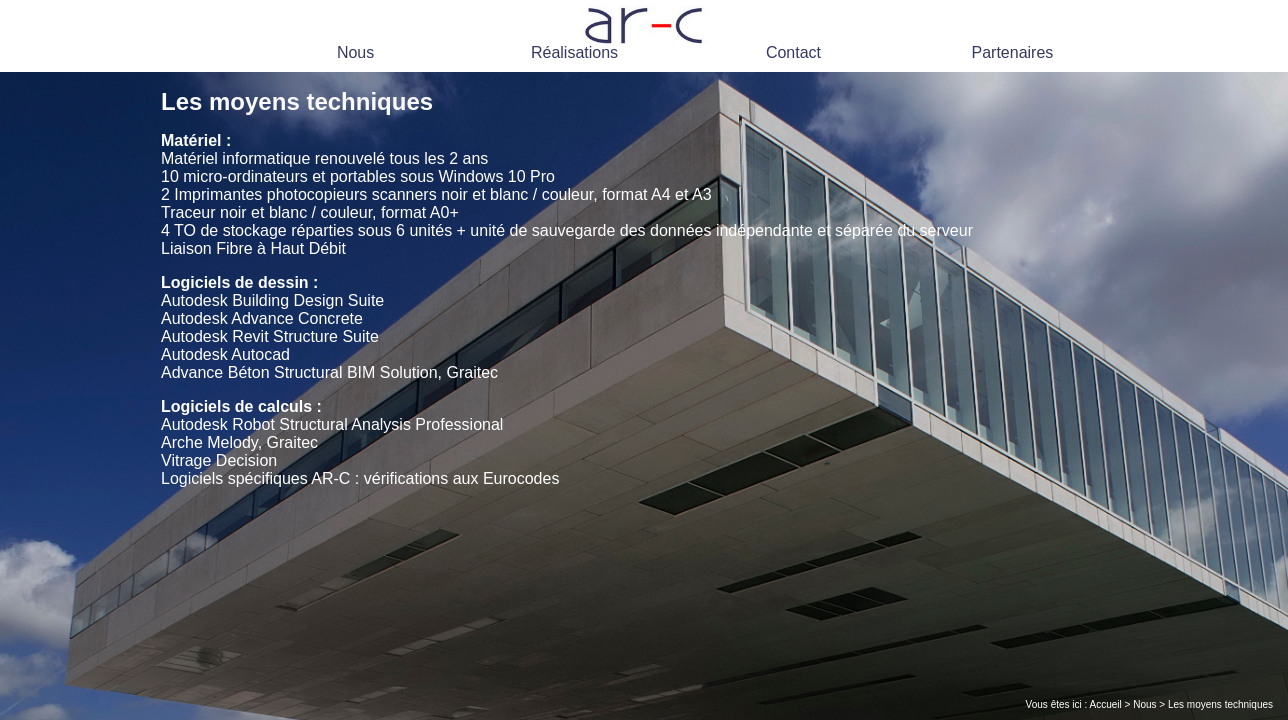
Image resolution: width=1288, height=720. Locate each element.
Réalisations (574, 52)
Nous (355, 52)
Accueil (1106, 704)
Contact (793, 52)
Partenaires (1013, 52)
